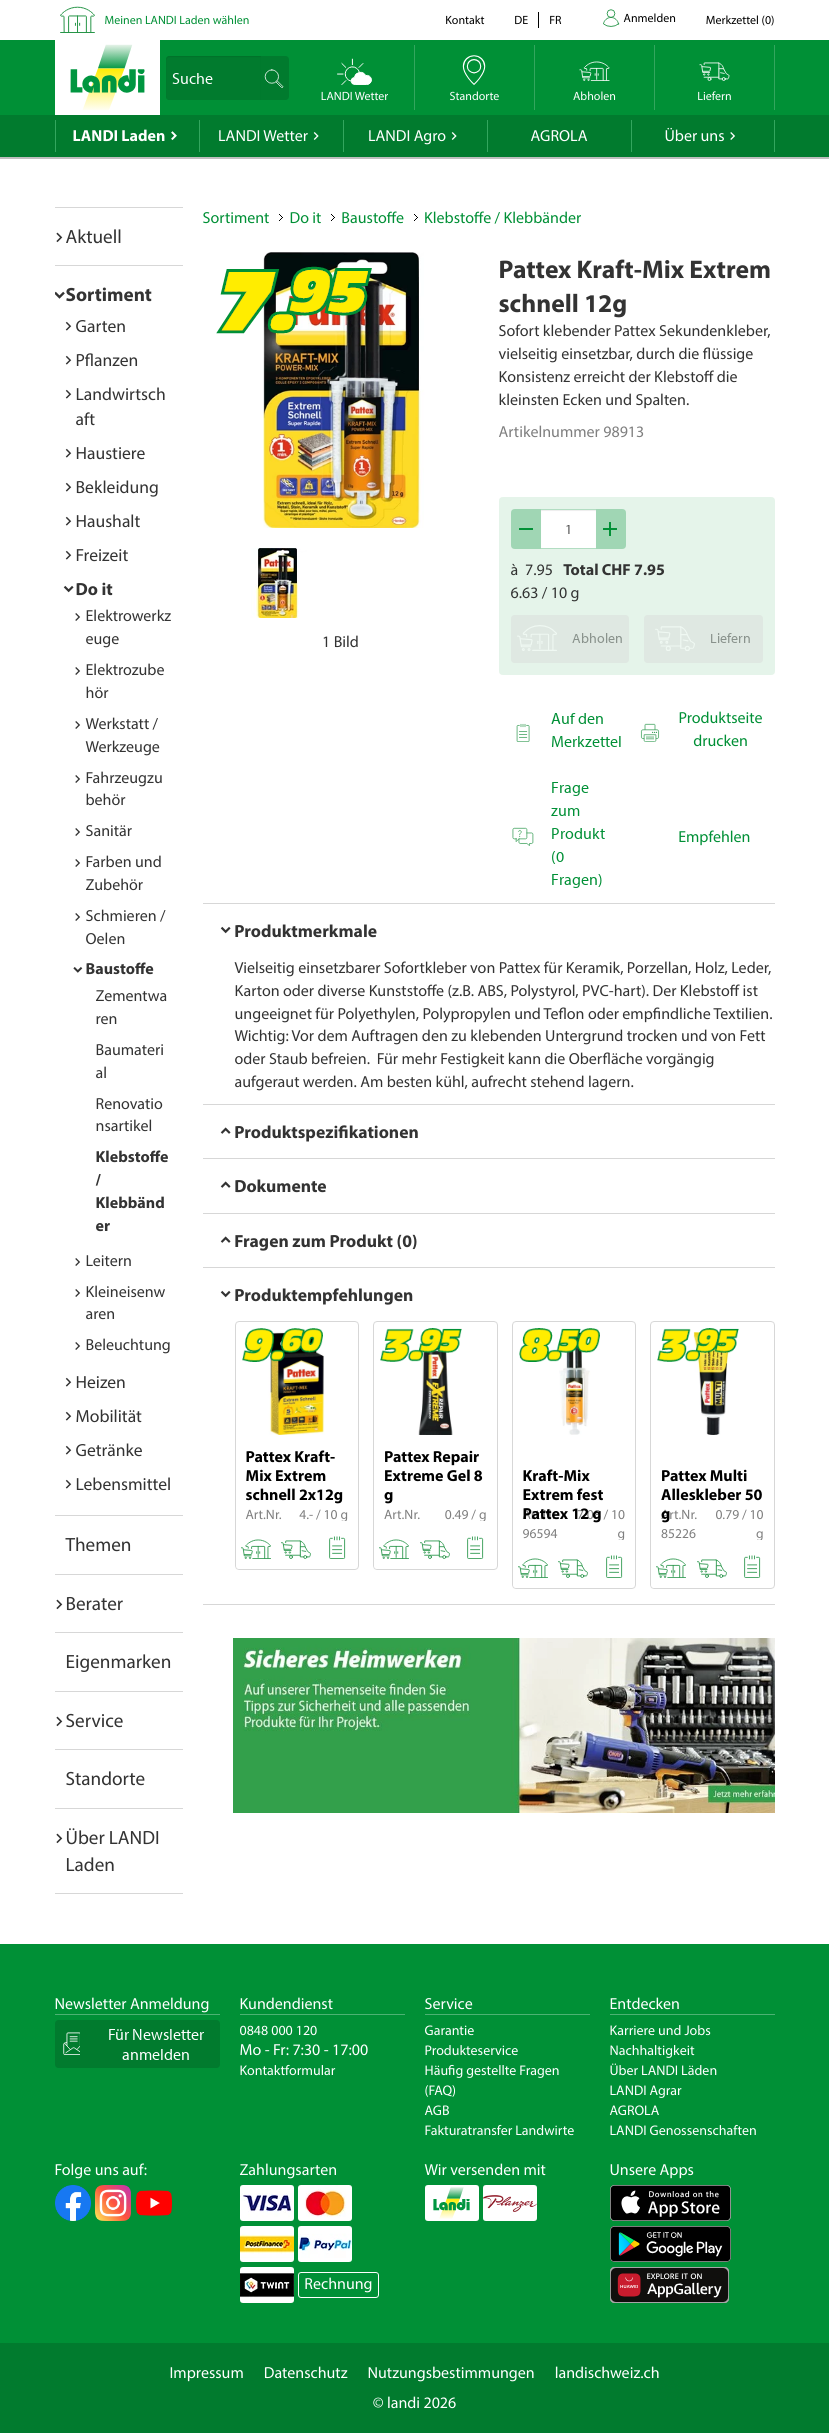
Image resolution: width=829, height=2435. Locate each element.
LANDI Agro (407, 136)
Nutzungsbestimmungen (451, 2373)
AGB (437, 2110)
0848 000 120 (279, 2030)
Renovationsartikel (129, 1115)
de (521, 20)
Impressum (206, 2373)
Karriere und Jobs (660, 2030)
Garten (101, 325)
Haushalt (108, 520)
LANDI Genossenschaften (683, 2130)
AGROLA (559, 136)
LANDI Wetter (263, 136)
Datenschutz (306, 2373)
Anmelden (650, 18)
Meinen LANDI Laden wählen (177, 20)
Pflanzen (107, 359)
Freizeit (102, 554)
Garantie (450, 2030)
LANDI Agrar (646, 2090)
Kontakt (464, 20)
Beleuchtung (128, 1345)
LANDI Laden (119, 136)
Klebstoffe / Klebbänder (502, 218)
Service (95, 1720)
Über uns (694, 136)
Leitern (109, 1261)
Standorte (106, 1778)
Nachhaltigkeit (652, 2050)
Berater (95, 1603)
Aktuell (94, 236)
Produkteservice (472, 2050)
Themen (99, 1544)
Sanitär (109, 831)
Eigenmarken (119, 1661)
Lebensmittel (124, 1483)
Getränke (109, 1449)
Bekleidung (117, 486)
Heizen (101, 1381)
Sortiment (109, 294)
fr (555, 20)
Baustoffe (120, 969)
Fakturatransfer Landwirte (500, 2130)
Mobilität (109, 1415)
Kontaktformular (288, 2070)
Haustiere (111, 452)
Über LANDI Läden (664, 2070)
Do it (94, 588)
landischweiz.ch (607, 2373)
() (740, 20)
